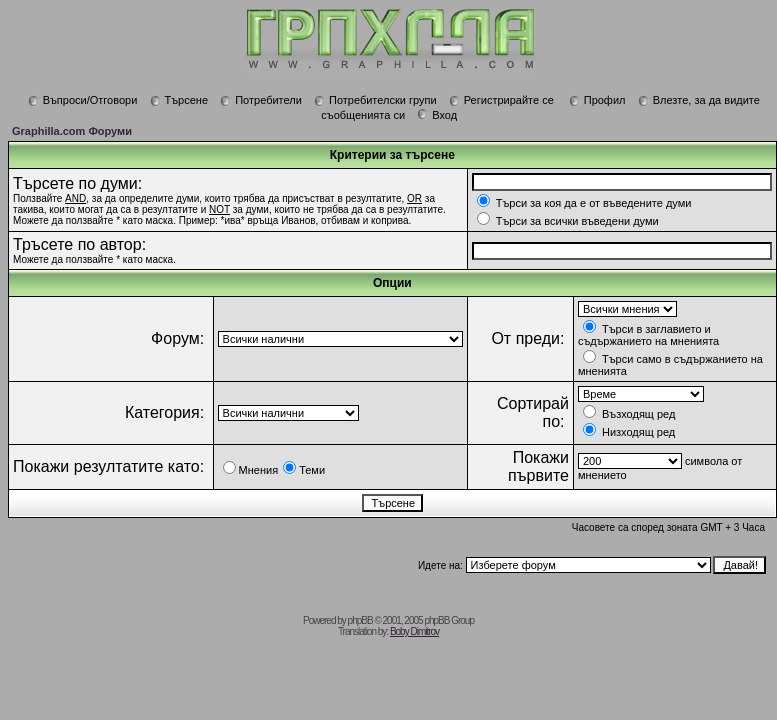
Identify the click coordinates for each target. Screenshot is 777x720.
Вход (437, 115)
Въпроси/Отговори (83, 100)
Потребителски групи (375, 100)
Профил (597, 100)
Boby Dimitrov (414, 631)
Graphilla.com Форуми (72, 131)
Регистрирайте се (501, 100)
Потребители (261, 100)
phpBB (360, 620)
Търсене (179, 100)
